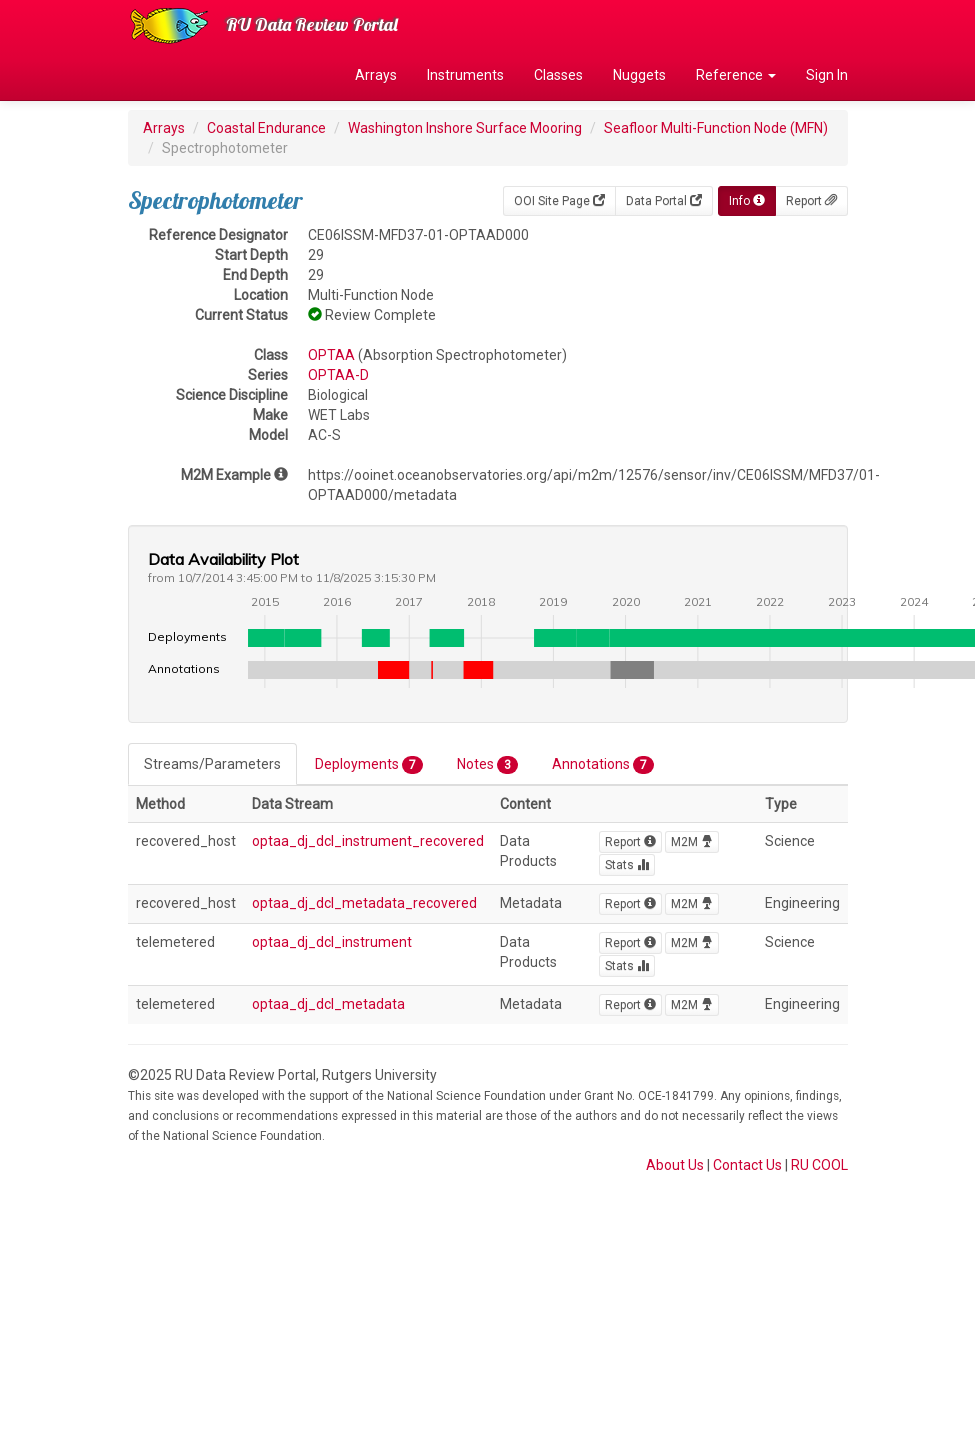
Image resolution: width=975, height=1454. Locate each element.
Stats (627, 865)
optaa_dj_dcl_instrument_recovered (368, 841)
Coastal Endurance (266, 128)
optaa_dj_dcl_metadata (328, 1004)
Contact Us (747, 1165)
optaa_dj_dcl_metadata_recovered (364, 903)
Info (747, 201)
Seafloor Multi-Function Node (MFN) (716, 128)
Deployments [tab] (369, 765)
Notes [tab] (487, 765)
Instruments (465, 75)
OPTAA (331, 355)
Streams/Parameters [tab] (212, 764)
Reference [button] (736, 75)
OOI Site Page (559, 201)
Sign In (827, 75)
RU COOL (819, 1165)
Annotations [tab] (603, 765)
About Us (675, 1165)
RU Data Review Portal (312, 24)
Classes (558, 75)
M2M (692, 842)
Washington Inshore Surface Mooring (465, 128)
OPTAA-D (338, 375)
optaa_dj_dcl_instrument (332, 942)
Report (811, 201)
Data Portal (664, 201)
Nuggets (639, 75)
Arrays (376, 75)
